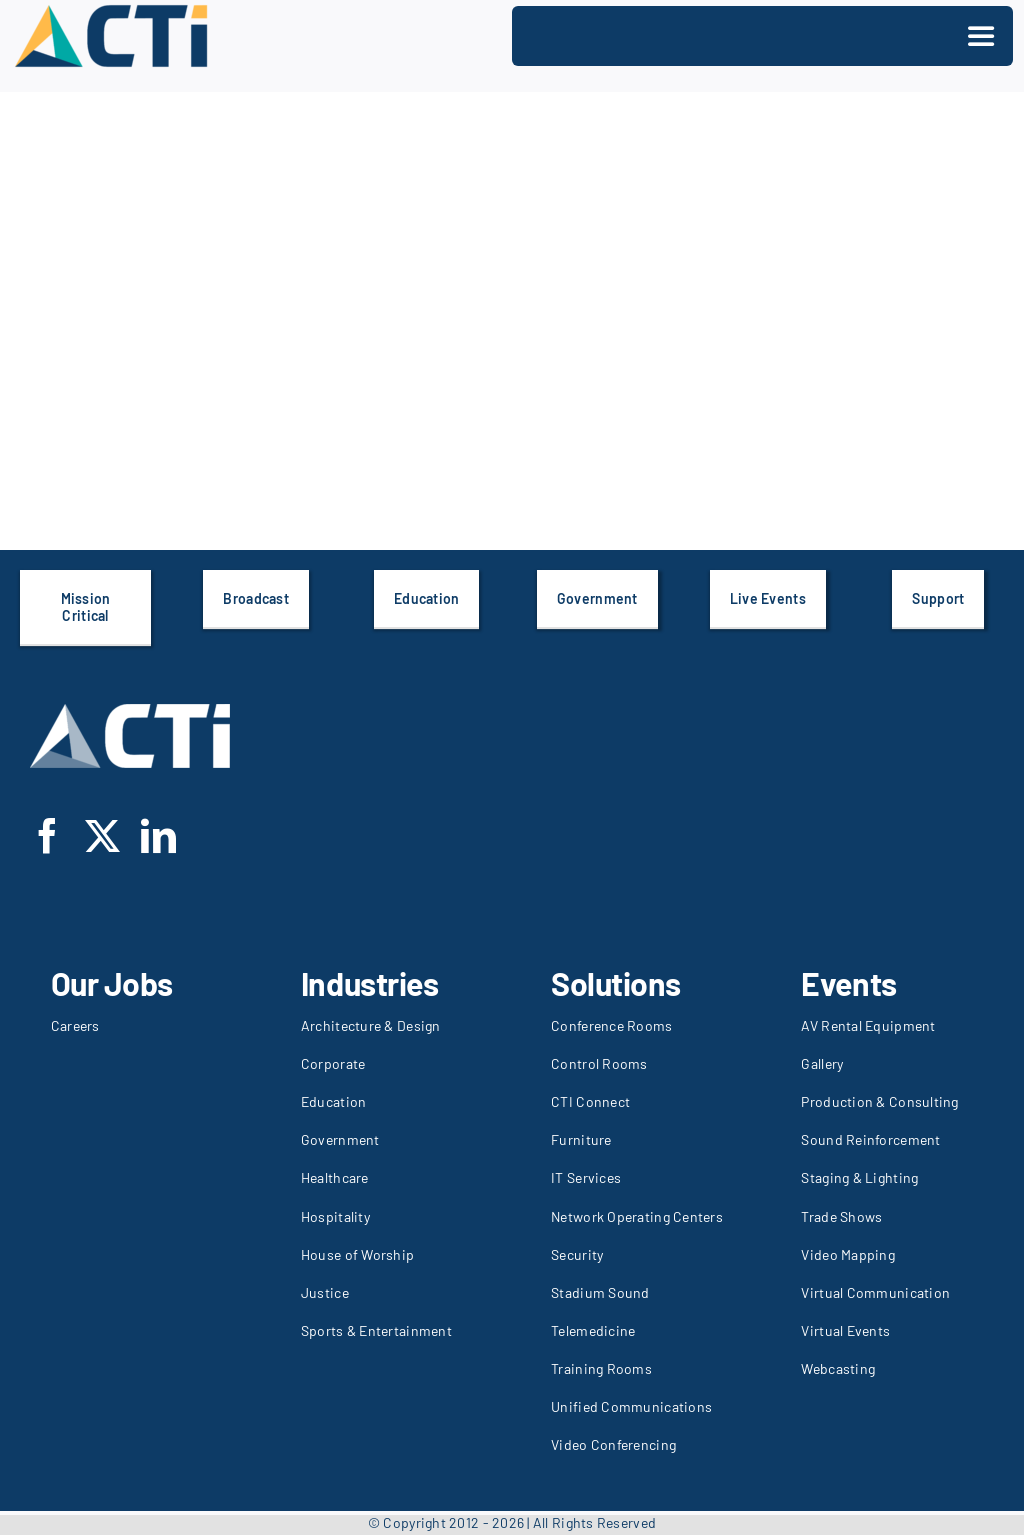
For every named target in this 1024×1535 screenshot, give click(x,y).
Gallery (822, 1063)
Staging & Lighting (859, 1177)
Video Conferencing (613, 1444)
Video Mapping (848, 1254)
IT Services (586, 1177)
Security (577, 1254)
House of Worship (357, 1254)
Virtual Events (845, 1330)
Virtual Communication (875, 1292)
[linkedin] (158, 835)
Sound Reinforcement (870, 1139)
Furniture (581, 1139)
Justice (325, 1292)
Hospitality (335, 1216)
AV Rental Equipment (868, 1025)
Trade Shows (841, 1216)
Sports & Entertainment (376, 1330)
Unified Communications (631, 1406)
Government (340, 1139)
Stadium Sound (600, 1292)
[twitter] (102, 835)
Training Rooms (601, 1368)
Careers (75, 1025)
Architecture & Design (371, 1025)
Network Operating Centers (637, 1216)
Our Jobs (112, 983)
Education (333, 1101)
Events (848, 983)
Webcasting (838, 1368)
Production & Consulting (879, 1101)
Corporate (333, 1063)
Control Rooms (599, 1063)
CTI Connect (590, 1101)
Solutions (616, 983)
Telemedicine (593, 1330)
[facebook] (47, 835)
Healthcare (335, 1177)
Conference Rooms (611, 1025)
